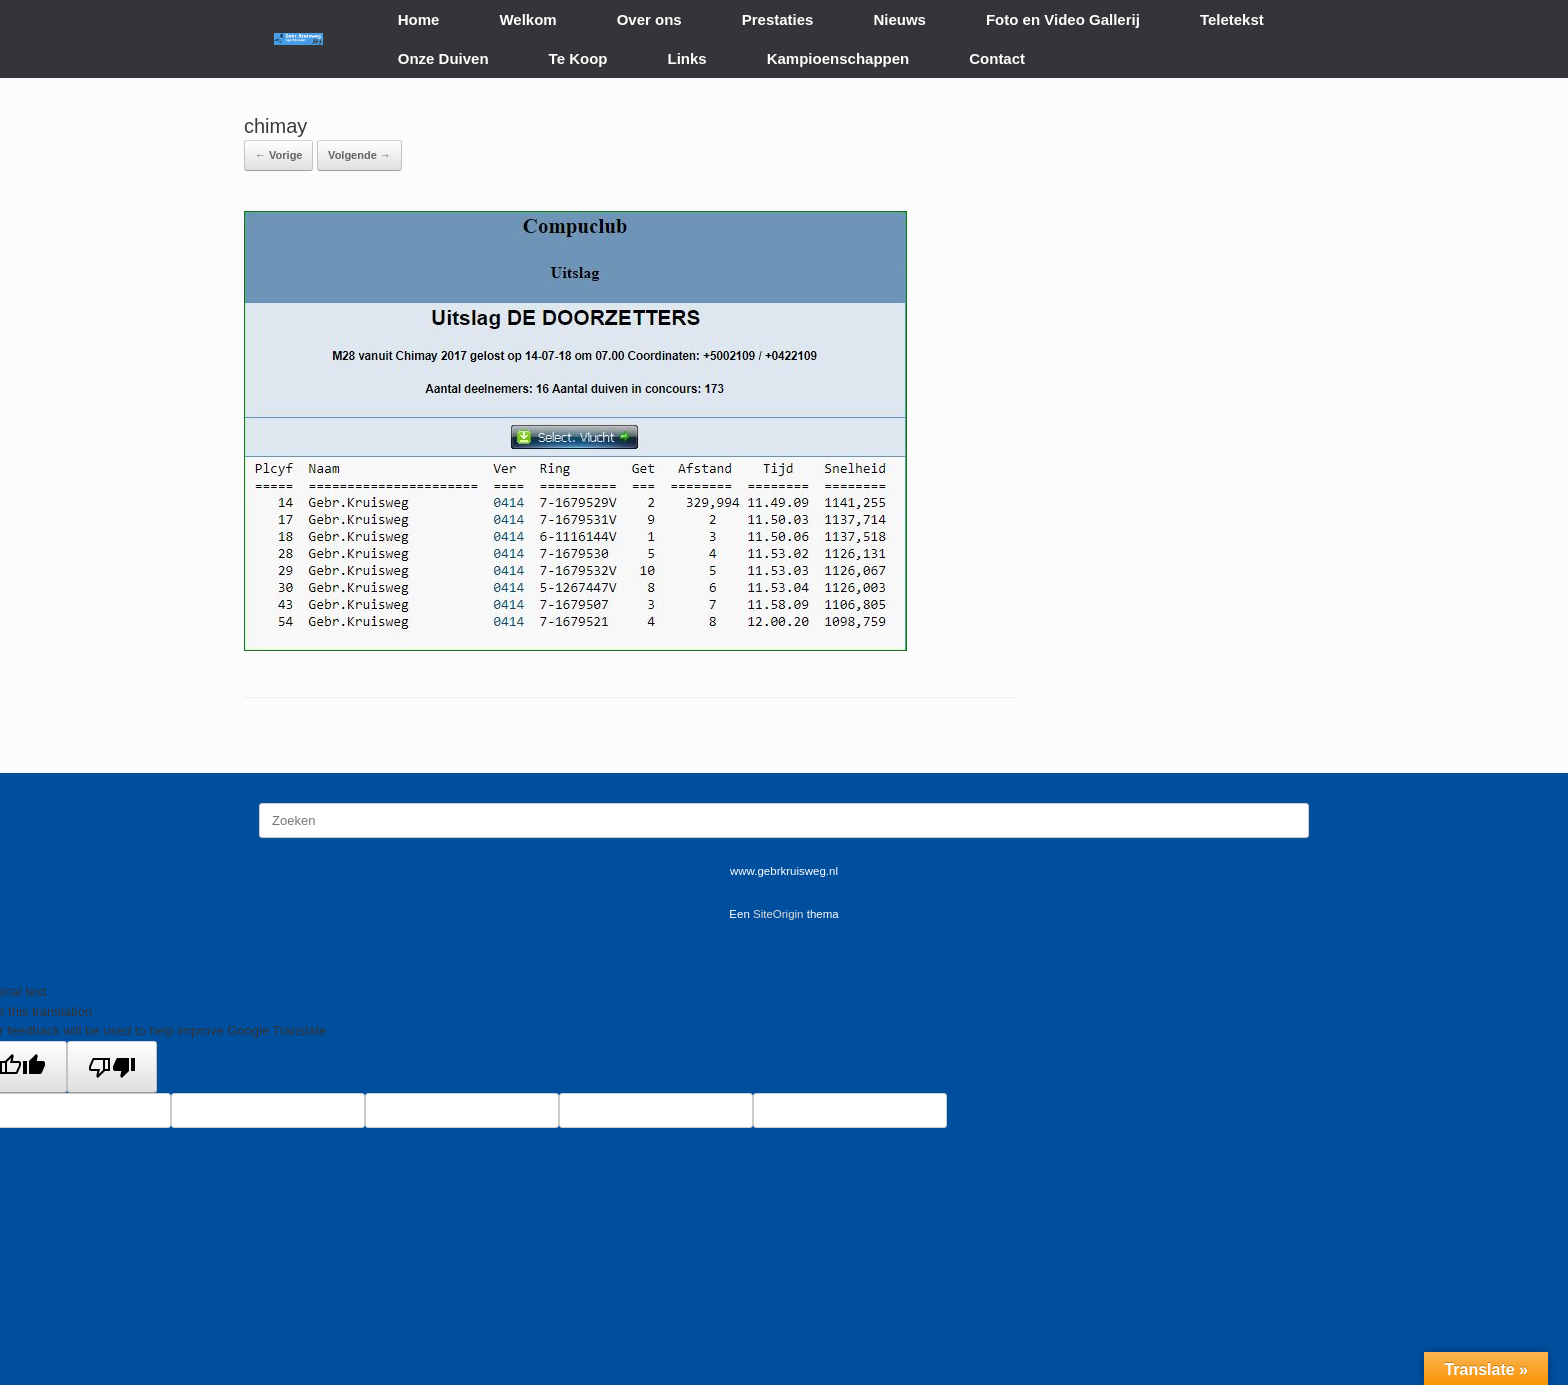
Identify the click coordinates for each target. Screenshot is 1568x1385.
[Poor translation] (112, 1067)
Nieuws (899, 19)
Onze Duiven (443, 58)
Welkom (527, 19)
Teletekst (1232, 19)
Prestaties (778, 19)
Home (419, 19)
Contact (997, 58)
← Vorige (278, 155)
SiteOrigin (778, 914)
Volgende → (359, 155)
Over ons (649, 19)
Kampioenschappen (838, 58)
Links (687, 58)
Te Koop (578, 58)
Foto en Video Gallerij (1063, 19)
